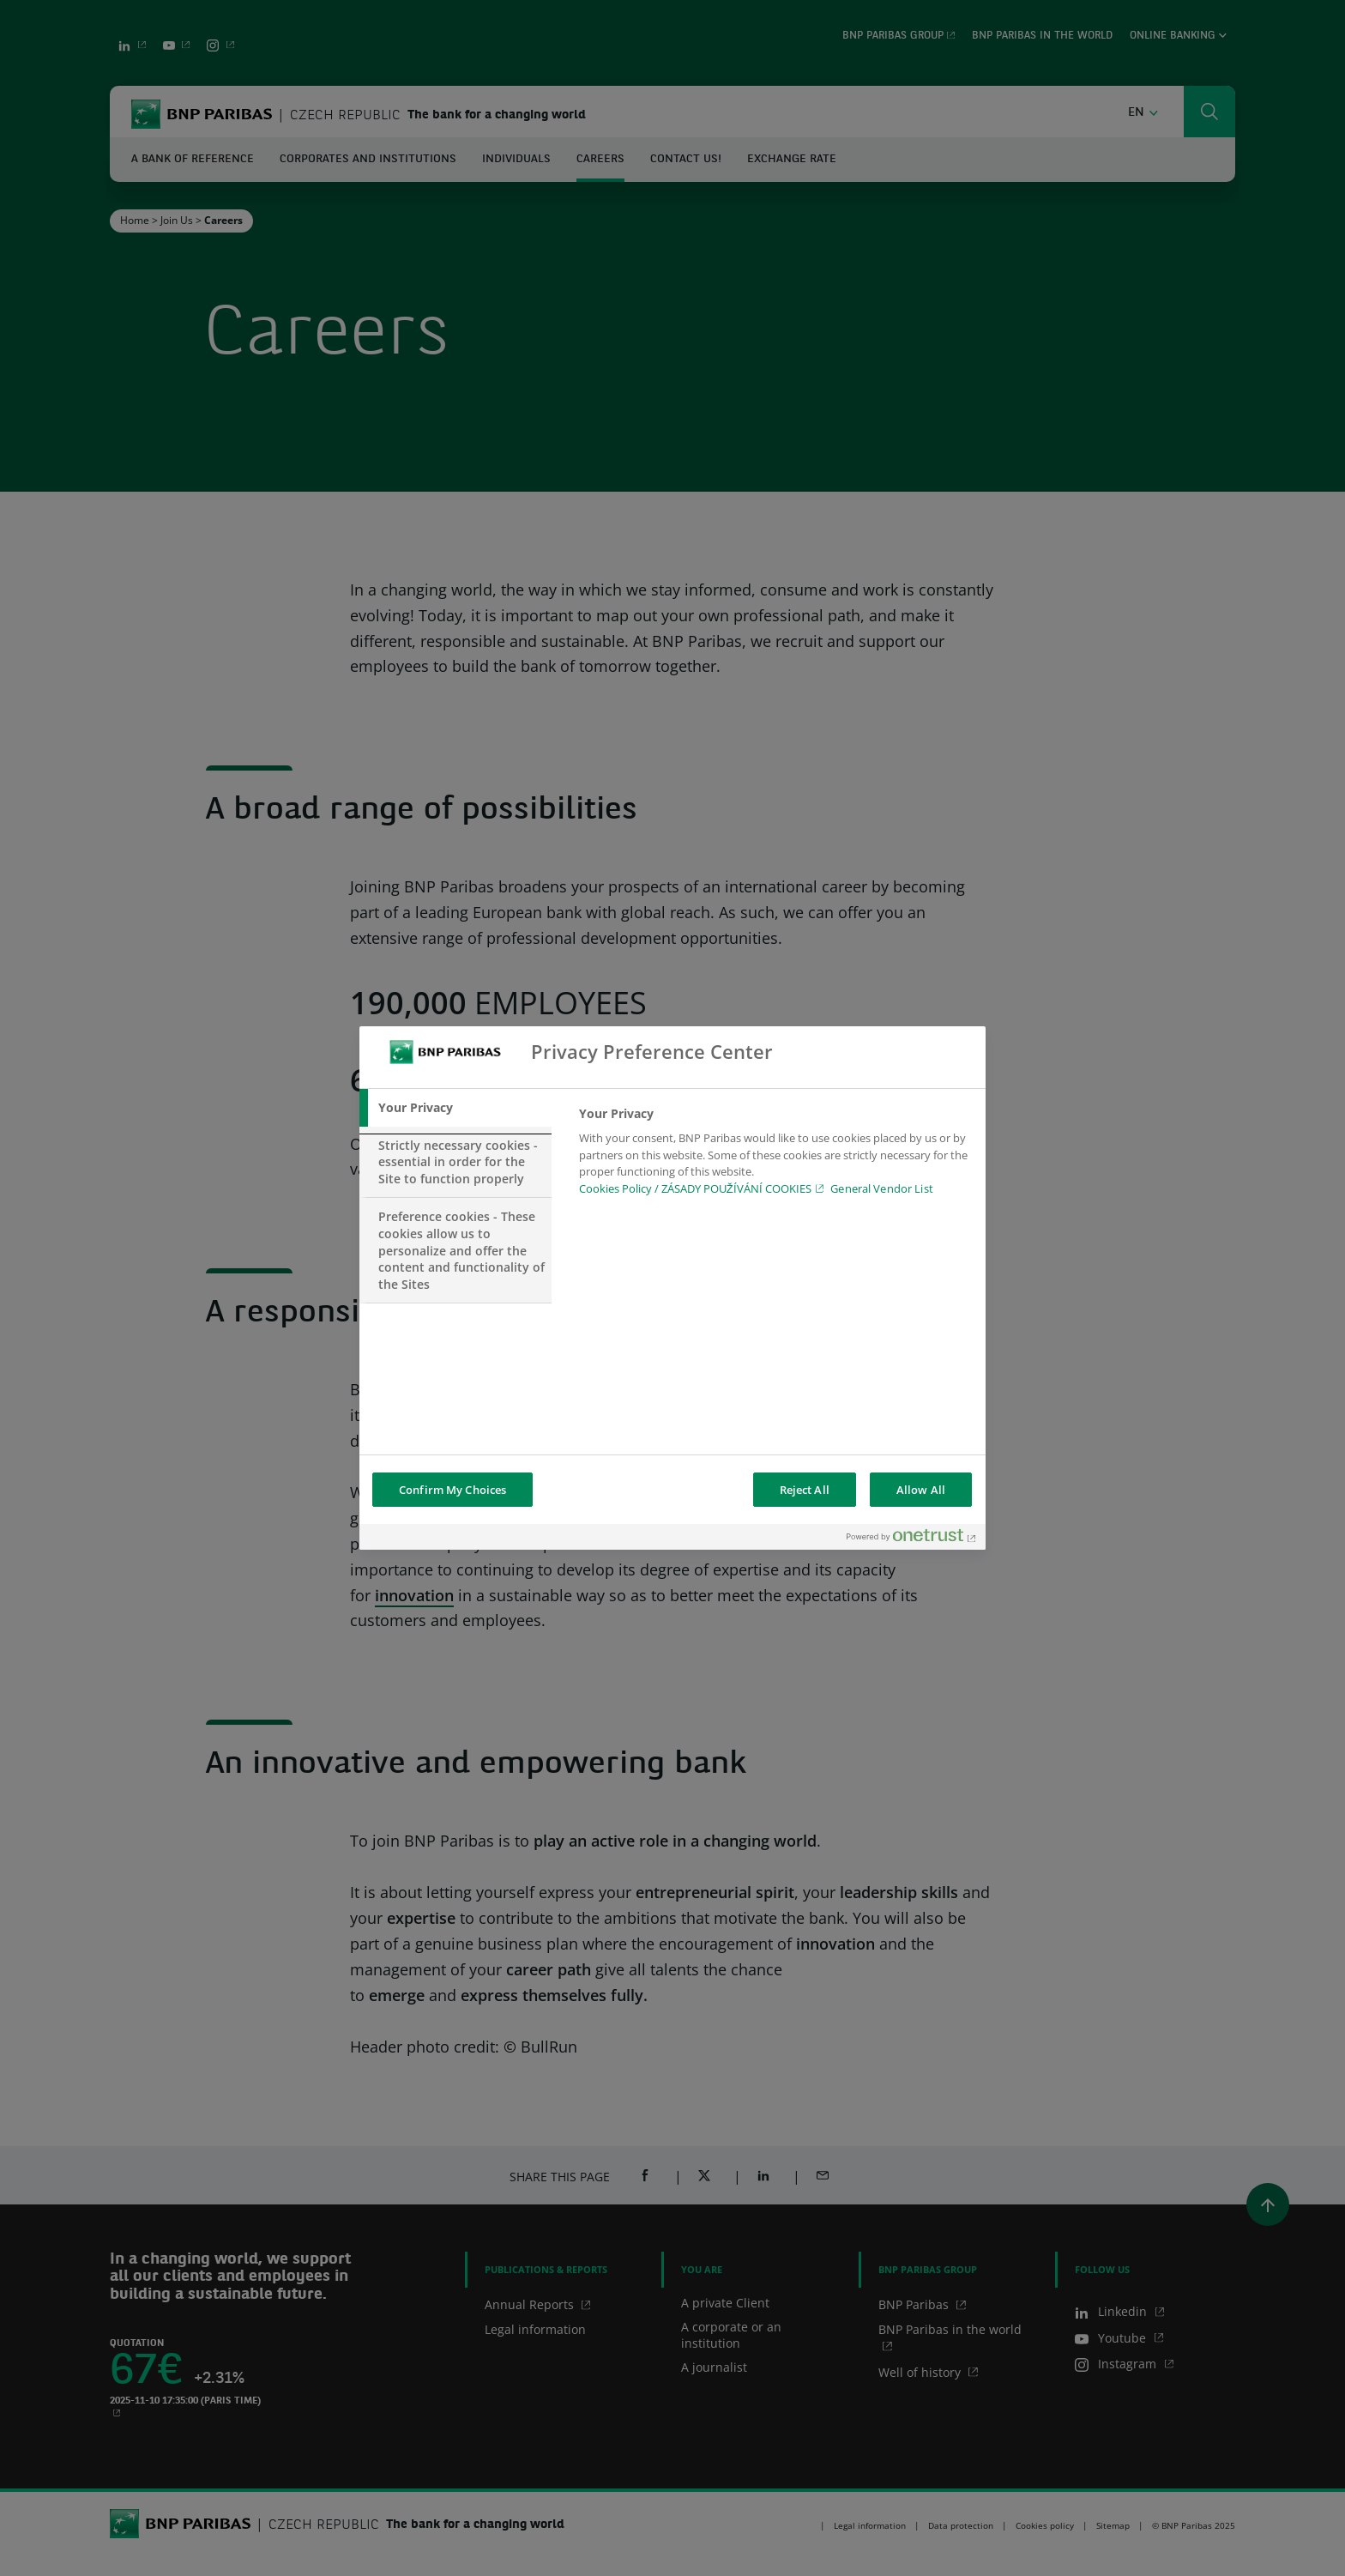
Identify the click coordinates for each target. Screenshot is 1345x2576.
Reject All (804, 1489)
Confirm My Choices (452, 1489)
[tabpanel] (775, 1156)
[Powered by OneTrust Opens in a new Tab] (912, 1539)
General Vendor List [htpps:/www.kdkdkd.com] (881, 1188)
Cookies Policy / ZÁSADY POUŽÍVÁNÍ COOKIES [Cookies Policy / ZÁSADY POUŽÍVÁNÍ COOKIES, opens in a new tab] (695, 1188)
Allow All (920, 1489)
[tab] (455, 1108)
